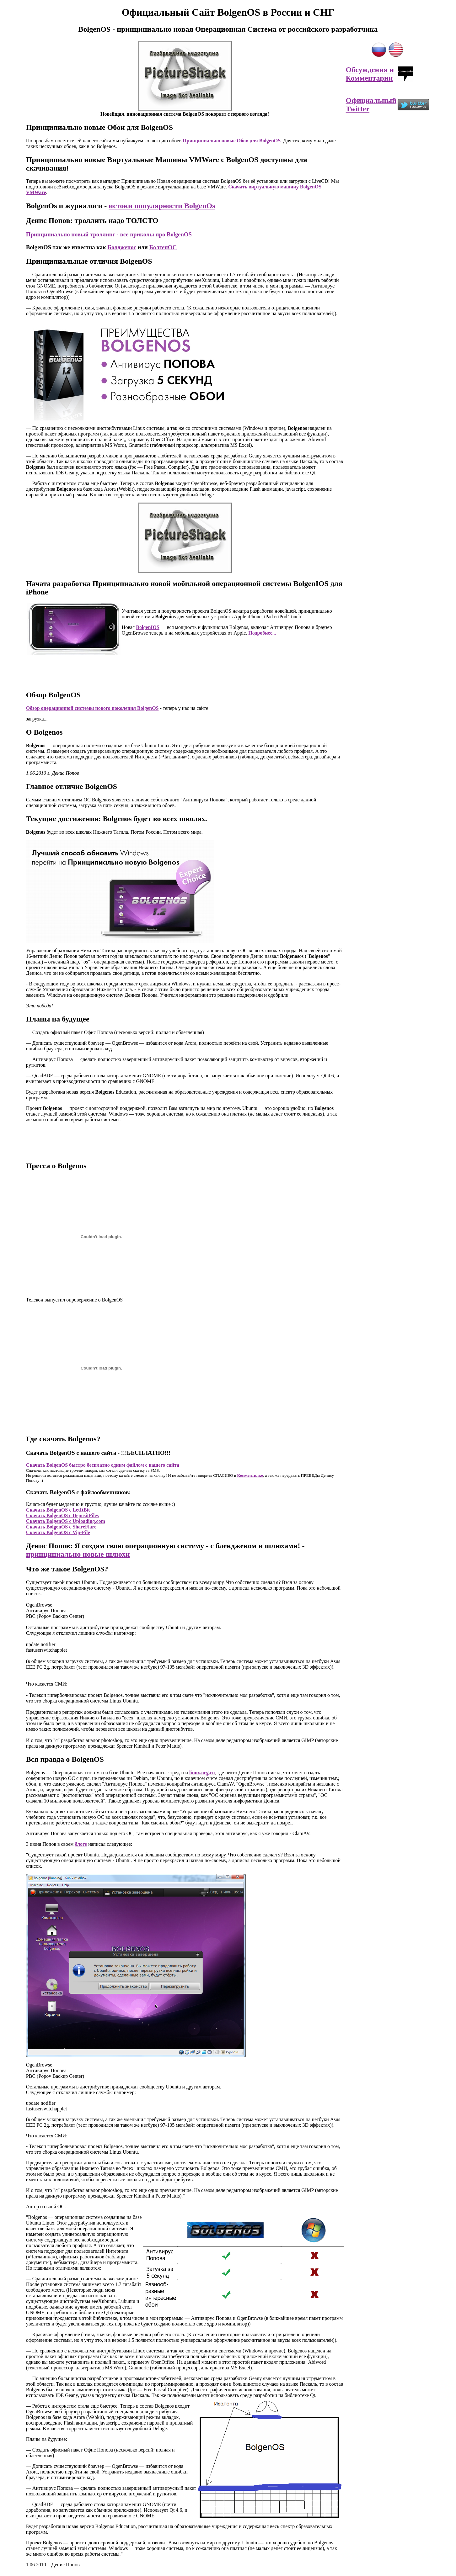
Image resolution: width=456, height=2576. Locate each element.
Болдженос (122, 247)
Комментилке (250, 1475)
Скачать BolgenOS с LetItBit (58, 1509)
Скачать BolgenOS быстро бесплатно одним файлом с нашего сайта (102, 1465)
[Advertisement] (185, 670)
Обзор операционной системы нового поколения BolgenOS (92, 708)
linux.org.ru (202, 1772)
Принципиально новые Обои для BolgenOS (232, 140)
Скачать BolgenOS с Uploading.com (65, 1521)
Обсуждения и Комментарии (370, 74)
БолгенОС (163, 247)
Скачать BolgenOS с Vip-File (58, 1532)
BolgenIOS (147, 627)
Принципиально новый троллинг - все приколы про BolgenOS (109, 234)
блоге (81, 1844)
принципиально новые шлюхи (78, 1554)
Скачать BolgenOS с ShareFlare (61, 1526)
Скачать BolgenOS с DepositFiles (62, 1515)
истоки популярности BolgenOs (162, 206)
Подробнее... (262, 633)
